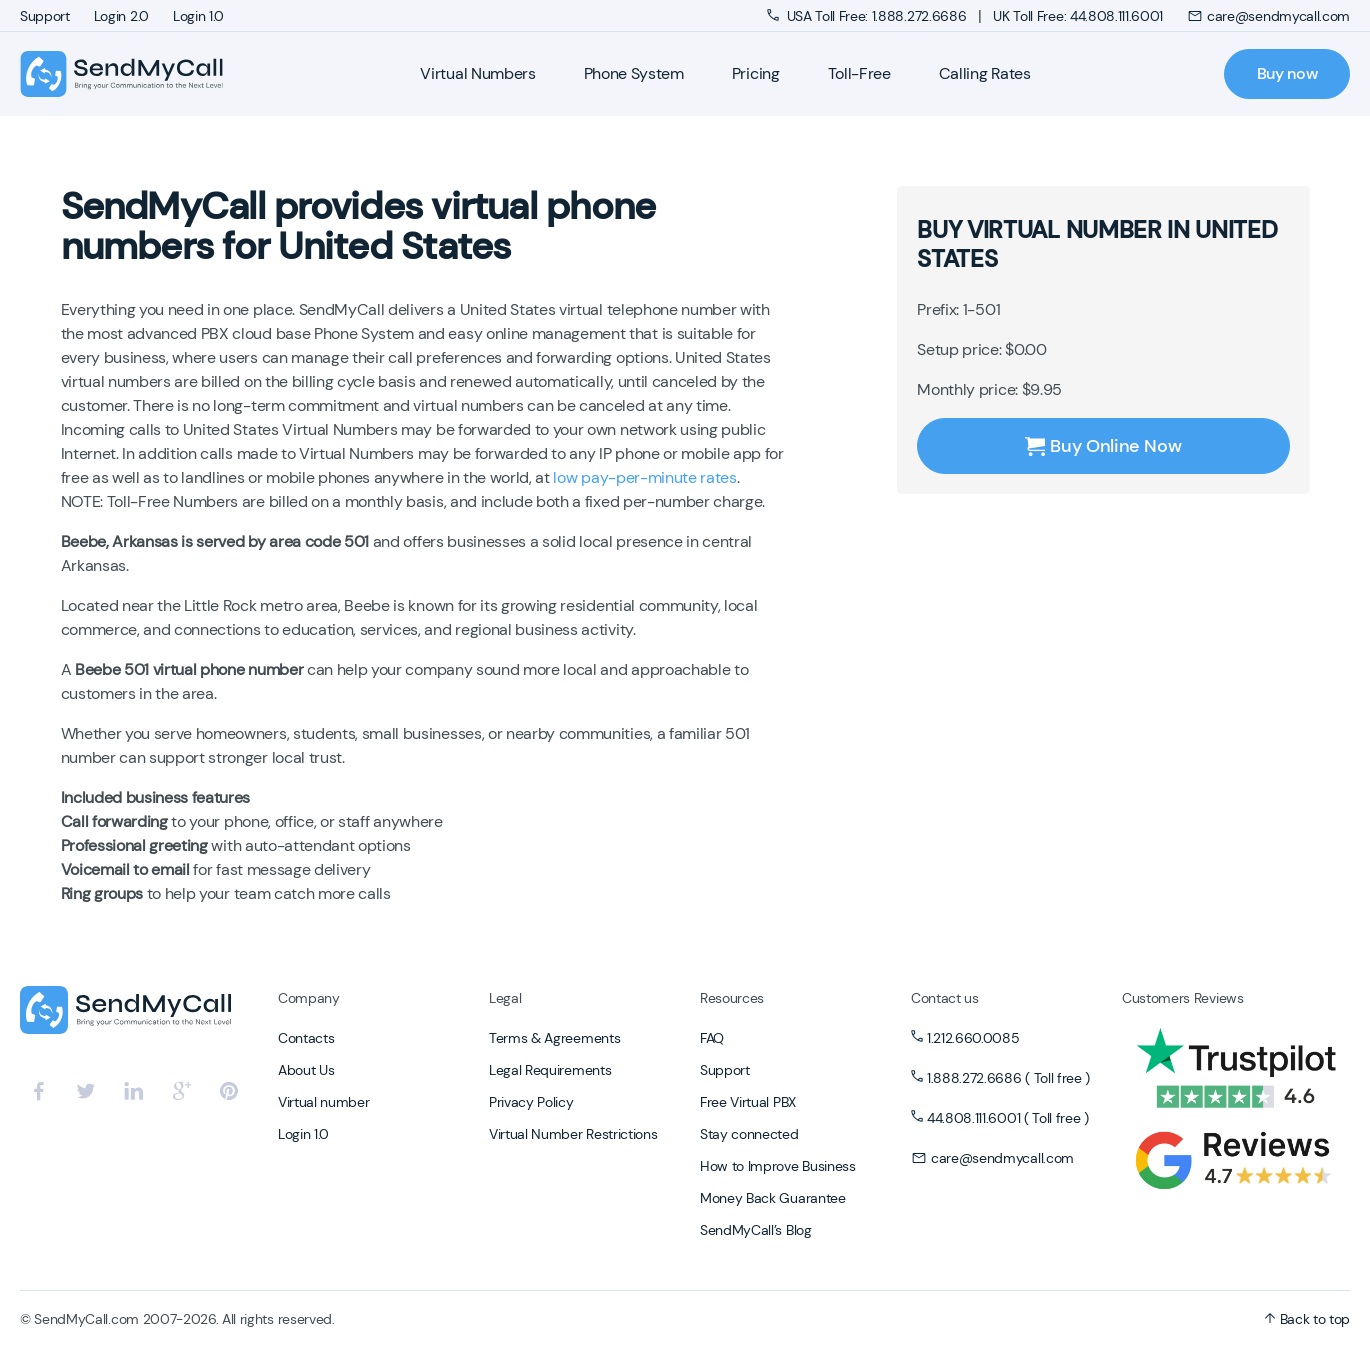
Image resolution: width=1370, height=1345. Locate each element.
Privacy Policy (531, 1102)
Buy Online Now (1103, 446)
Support (45, 16)
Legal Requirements (550, 1070)
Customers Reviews (1183, 998)
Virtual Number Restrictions (573, 1134)
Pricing (756, 73)
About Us (306, 1070)
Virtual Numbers (477, 73)
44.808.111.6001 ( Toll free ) (1008, 1118)
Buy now (1287, 73)
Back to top (1307, 1319)
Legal (505, 998)
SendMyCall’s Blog (756, 1230)
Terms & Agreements (554, 1038)
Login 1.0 (198, 16)
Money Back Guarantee (773, 1198)
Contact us (945, 998)
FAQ (712, 1038)
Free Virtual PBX (748, 1102)
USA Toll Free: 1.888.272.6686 (868, 16)
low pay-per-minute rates (644, 477)
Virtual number (324, 1102)
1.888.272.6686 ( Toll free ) (1008, 1078)
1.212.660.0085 (973, 1038)
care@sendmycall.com (1268, 16)
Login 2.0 (121, 16)
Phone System (634, 73)
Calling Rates (985, 73)
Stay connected (749, 1134)
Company (309, 998)
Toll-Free (859, 73)
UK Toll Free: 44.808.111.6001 (1078, 16)
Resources (732, 998)
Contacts (306, 1038)
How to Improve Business (778, 1166)
